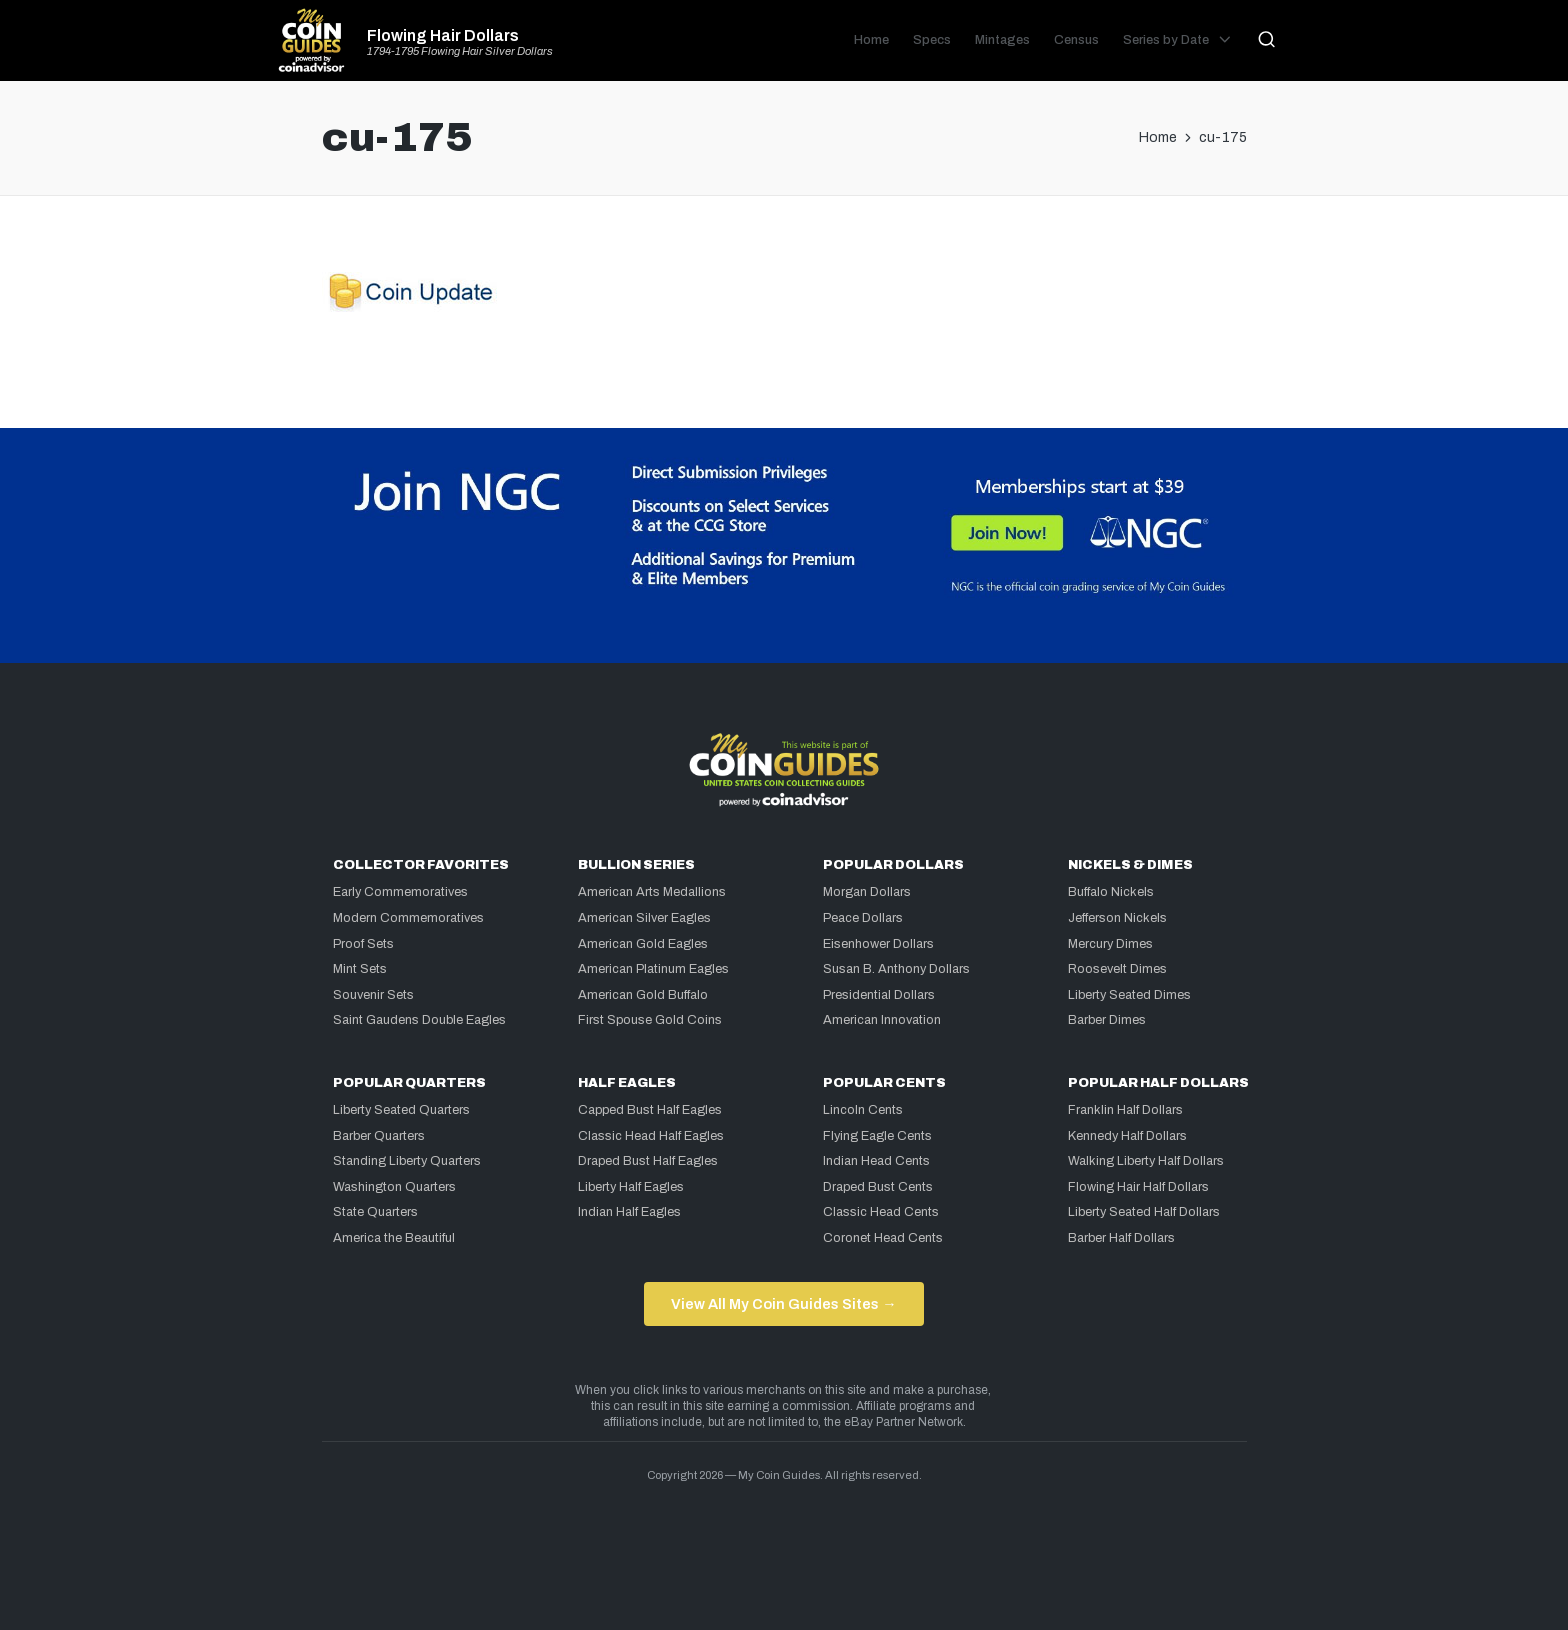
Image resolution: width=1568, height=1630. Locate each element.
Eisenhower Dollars (878, 944)
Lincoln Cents (863, 1110)
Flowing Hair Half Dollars (1138, 1187)
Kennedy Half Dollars (1127, 1136)
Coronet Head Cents (883, 1238)
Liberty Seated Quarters (401, 1110)
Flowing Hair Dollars (443, 36)
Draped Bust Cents (878, 1187)
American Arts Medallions (652, 892)
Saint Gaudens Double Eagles (419, 1020)
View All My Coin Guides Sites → (783, 1304)
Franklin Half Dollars (1125, 1110)
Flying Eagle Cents (877, 1136)
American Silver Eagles (644, 918)
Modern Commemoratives (408, 918)
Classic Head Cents (881, 1212)
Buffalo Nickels (1111, 892)
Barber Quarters (379, 1136)
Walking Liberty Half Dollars (1146, 1161)
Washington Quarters (394, 1187)
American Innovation (882, 1020)
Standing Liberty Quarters (407, 1161)
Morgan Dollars (867, 892)
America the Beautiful (394, 1238)
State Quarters (375, 1212)
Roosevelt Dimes (1117, 969)
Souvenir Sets (373, 995)
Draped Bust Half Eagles (648, 1161)
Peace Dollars (863, 918)
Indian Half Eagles (629, 1212)
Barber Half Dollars (1121, 1238)
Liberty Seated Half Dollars (1144, 1212)
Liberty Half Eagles (631, 1187)
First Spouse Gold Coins (650, 1020)
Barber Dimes (1107, 1020)
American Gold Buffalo (643, 995)
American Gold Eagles (643, 944)
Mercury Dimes (1110, 944)
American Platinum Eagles (653, 969)
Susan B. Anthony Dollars (896, 969)
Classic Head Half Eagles (651, 1136)
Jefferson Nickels (1117, 918)
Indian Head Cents (876, 1161)
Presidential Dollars (879, 995)
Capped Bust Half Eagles (650, 1110)
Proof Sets (363, 944)
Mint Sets (360, 969)
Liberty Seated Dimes (1129, 995)
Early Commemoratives (400, 892)
